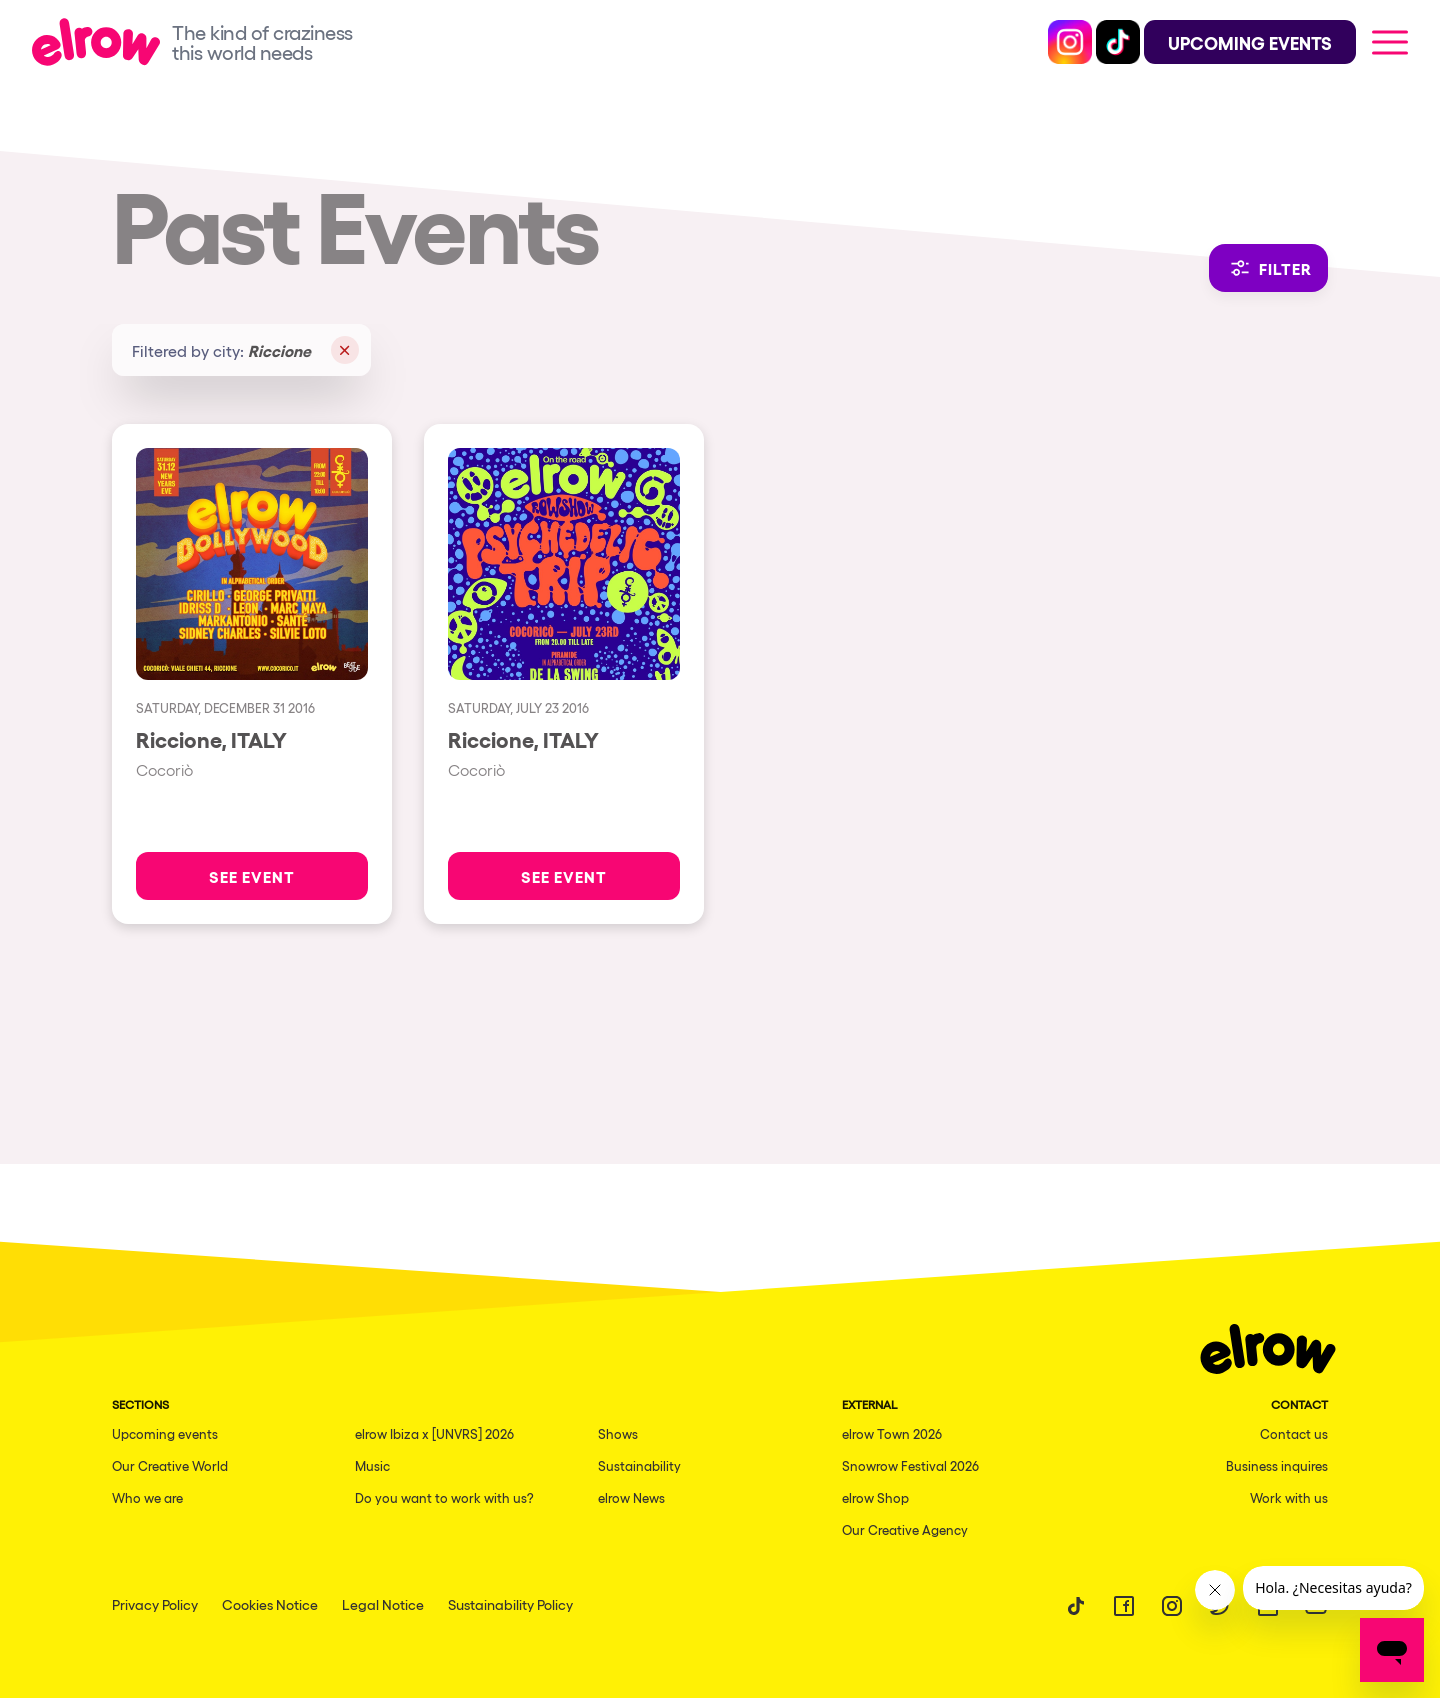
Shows (618, 1433)
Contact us (1294, 1433)
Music (372, 1465)
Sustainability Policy (510, 1604)
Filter (1268, 268)
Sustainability (639, 1465)
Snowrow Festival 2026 (910, 1465)
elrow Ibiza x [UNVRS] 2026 (434, 1433)
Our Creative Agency (905, 1529)
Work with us (1289, 1497)
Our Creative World (170, 1465)
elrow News (631, 1497)
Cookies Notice (270, 1604)
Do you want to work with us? (444, 1497)
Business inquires (1277, 1465)
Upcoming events (165, 1433)
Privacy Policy (155, 1604)
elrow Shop (875, 1497)
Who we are (147, 1497)
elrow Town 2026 (892, 1433)
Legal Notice (383, 1604)
